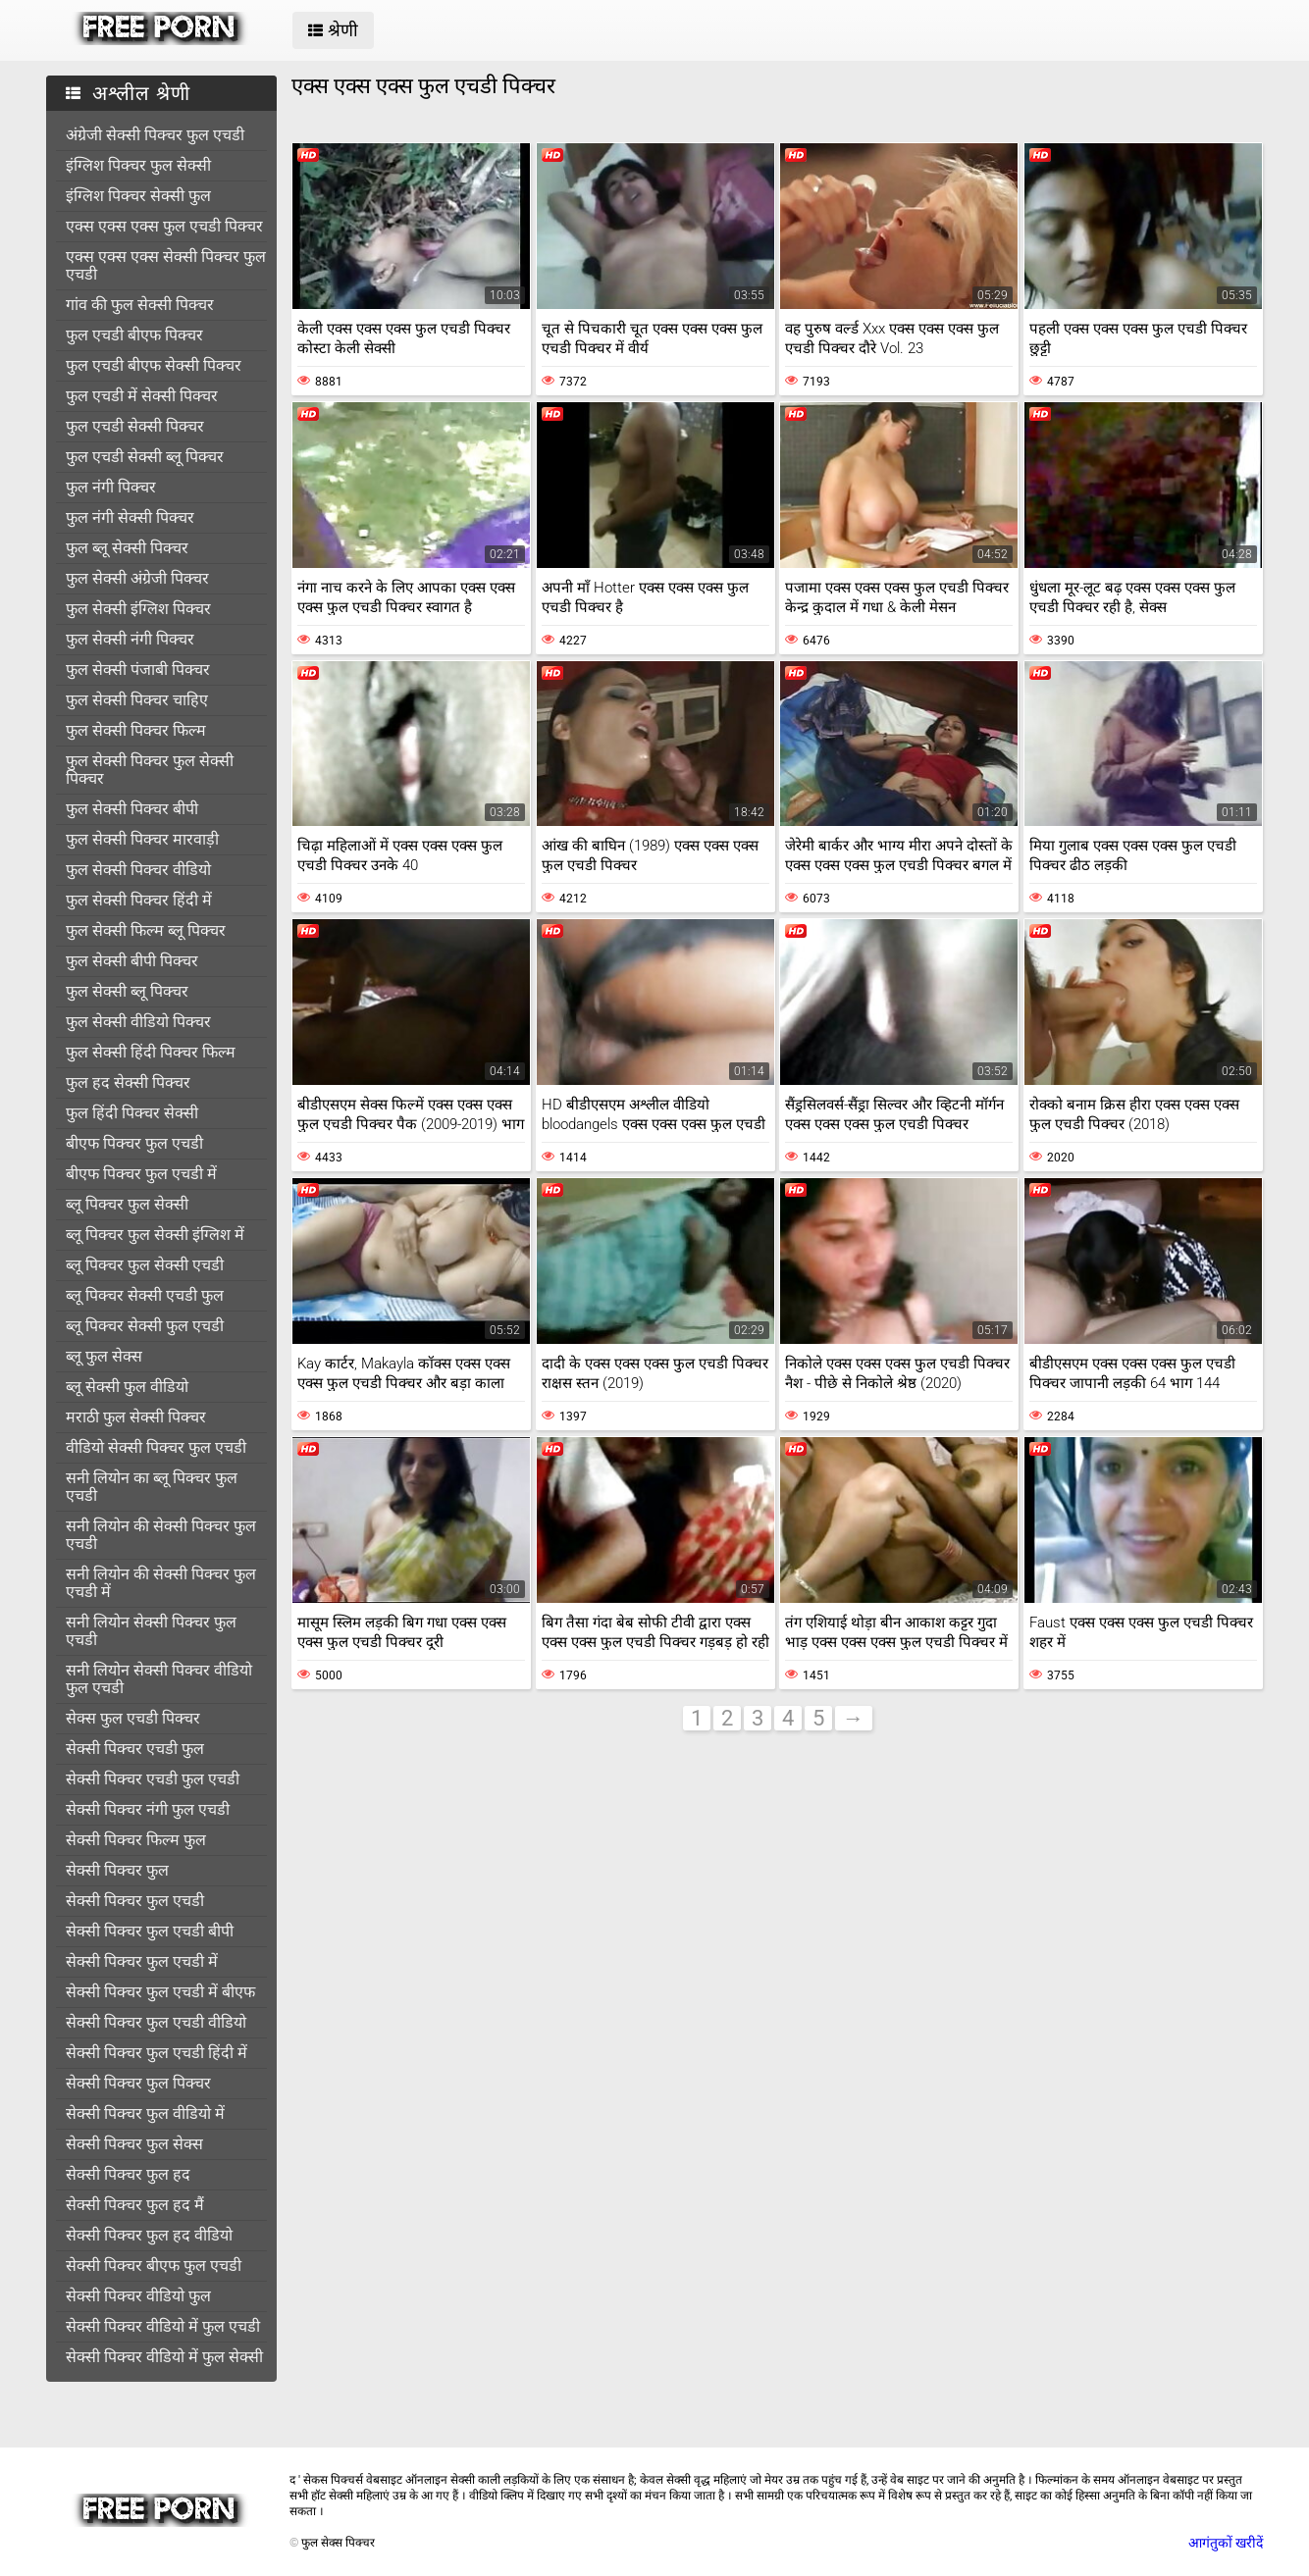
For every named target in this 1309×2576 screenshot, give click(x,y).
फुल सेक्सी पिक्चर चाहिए (137, 700)
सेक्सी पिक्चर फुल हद (128, 2174)
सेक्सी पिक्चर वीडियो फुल (138, 2296)
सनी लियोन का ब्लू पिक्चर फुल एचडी (151, 1486)
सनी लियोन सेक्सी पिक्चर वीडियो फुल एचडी (159, 1679)
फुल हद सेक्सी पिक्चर (128, 1082)
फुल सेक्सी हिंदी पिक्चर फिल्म (151, 1052)
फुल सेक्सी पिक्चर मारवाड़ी (142, 839)
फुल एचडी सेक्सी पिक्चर (135, 426)
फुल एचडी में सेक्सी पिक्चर (142, 395)
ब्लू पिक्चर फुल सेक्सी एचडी (145, 1265)
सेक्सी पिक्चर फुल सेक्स (134, 2144)
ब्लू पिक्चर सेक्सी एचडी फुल (145, 1295)
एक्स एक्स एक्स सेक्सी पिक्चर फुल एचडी (166, 265)
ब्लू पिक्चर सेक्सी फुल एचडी (145, 1325)
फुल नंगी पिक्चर (111, 487)
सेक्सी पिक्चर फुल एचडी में (142, 1961)
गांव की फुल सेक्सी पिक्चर (140, 304)
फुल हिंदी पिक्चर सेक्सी (132, 1113)
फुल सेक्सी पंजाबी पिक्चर (138, 669)
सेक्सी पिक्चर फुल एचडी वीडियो (156, 2022)
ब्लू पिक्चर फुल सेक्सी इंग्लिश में (155, 1234)
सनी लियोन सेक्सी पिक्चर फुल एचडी (151, 1631)
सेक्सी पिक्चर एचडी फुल (135, 1748)
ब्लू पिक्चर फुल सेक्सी (127, 1204)
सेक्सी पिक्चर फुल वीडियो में (145, 2113)
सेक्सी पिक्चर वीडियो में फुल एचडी (163, 2326)
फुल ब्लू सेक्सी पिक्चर (127, 548)
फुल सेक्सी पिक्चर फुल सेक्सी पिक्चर (150, 769)
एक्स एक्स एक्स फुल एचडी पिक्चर (164, 226)
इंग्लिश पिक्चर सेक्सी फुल (138, 195)
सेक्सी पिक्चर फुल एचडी (135, 1900)
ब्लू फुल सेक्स (104, 1356)
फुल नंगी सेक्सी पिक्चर (130, 517)
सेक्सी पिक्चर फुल (117, 1870)
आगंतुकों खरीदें (1225, 2542)
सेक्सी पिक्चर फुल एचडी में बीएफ (160, 1992)
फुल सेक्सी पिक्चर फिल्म (136, 730)
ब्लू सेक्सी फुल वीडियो (127, 1386)
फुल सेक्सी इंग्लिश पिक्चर (138, 608)
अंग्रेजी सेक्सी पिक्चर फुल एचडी (155, 135)
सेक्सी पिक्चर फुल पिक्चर (138, 2083)
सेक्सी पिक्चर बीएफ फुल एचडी (153, 2265)
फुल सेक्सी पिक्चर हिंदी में (139, 900)
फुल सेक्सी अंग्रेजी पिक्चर (137, 578)
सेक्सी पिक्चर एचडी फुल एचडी (152, 1779)
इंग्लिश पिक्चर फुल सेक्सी (138, 165)
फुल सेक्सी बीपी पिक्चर (132, 961)
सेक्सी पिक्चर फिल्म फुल (136, 1839)
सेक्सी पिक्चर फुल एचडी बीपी (150, 1931)
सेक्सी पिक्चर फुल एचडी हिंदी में (156, 2052)
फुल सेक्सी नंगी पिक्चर (130, 639)
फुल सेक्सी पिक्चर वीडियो (138, 869)
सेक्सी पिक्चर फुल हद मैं (135, 2204)
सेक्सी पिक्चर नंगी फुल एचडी (148, 1809)
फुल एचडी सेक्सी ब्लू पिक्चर (145, 456)
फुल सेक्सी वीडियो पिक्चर (138, 1021)
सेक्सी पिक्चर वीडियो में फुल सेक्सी (164, 2356)
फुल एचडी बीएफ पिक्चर (134, 335)
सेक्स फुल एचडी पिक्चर (133, 1718)
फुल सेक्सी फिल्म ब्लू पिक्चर (146, 930)
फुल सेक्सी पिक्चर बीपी (132, 808)
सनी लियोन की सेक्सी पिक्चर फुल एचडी (161, 1535)
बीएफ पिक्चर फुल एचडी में (141, 1173)
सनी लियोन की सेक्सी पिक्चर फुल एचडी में (161, 1583)
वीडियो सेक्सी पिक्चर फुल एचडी (156, 1447)
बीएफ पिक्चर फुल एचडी (134, 1143)
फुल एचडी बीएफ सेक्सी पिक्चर (153, 365)
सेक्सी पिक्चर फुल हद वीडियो (149, 2235)
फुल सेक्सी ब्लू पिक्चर (127, 991)
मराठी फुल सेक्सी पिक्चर (136, 1417)
